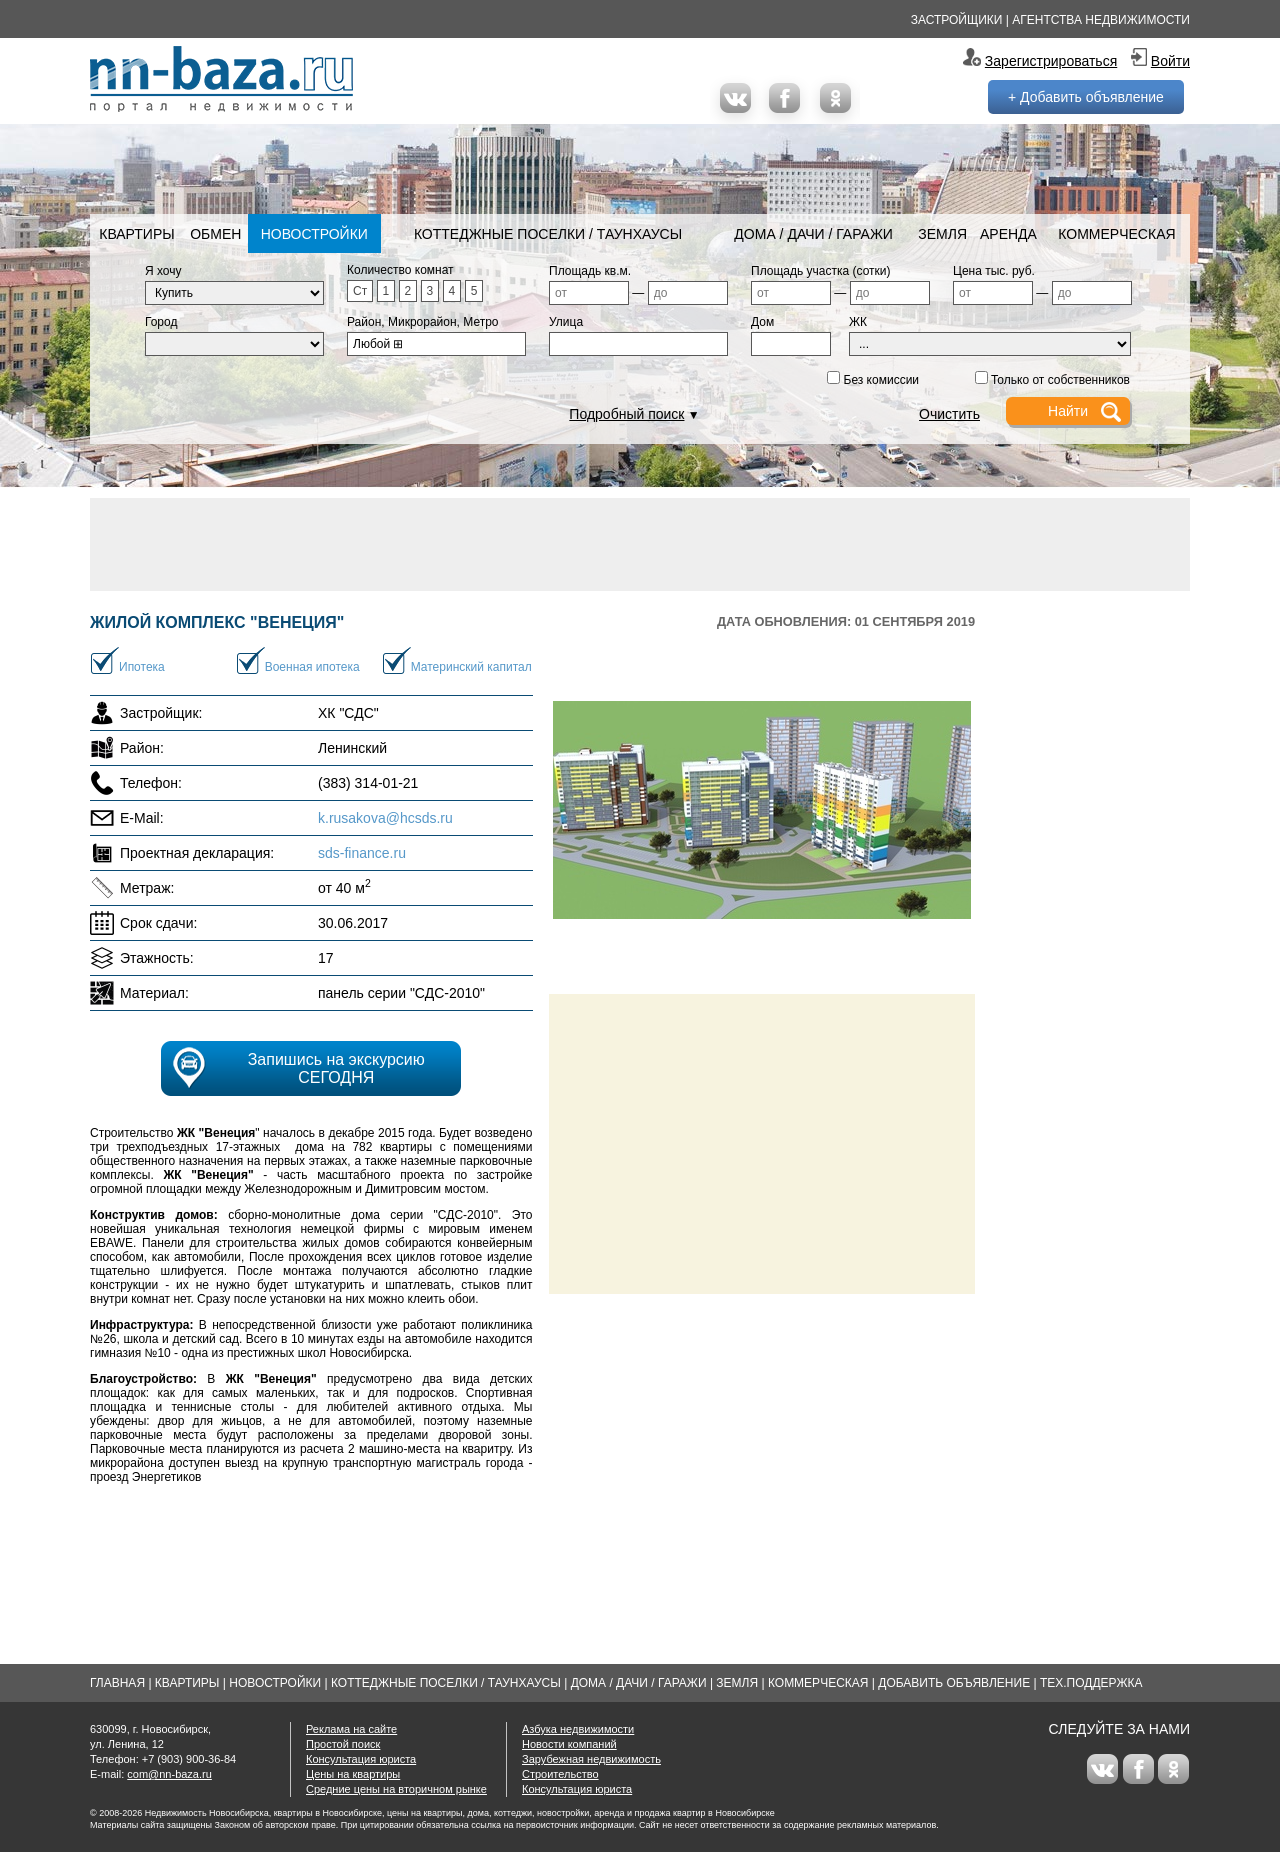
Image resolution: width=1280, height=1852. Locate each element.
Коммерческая (1116, 234)
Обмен (215, 234)
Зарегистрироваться (1051, 61)
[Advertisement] (640, 543)
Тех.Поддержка (1091, 1683)
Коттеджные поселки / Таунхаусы (548, 234)
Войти (1170, 61)
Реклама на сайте (351, 1729)
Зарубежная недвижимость (591, 1759)
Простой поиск (343, 1744)
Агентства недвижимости (1101, 20)
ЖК (858, 322)
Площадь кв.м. (590, 271)
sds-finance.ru (362, 853)
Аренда (1008, 234)
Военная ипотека (312, 667)
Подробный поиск (626, 414)
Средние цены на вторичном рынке (396, 1789)
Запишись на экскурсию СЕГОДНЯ (336, 1068)
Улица (566, 322)
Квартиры (136, 234)
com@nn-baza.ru (169, 1774)
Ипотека (142, 667)
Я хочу (163, 271)
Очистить (949, 414)
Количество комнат (400, 270)
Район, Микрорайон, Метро (423, 322)
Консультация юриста (361, 1759)
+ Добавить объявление (1086, 97)
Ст (360, 291)
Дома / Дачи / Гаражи (813, 234)
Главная (117, 1683)
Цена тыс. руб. (994, 271)
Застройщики (957, 20)
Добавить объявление (954, 1683)
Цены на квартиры (353, 1774)
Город (161, 322)
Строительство (560, 1774)
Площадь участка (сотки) (821, 271)
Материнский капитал (471, 667)
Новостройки (314, 234)
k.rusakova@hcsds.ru (385, 818)
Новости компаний (569, 1744)
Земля (942, 234)
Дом (762, 322)
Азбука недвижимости (578, 1729)
